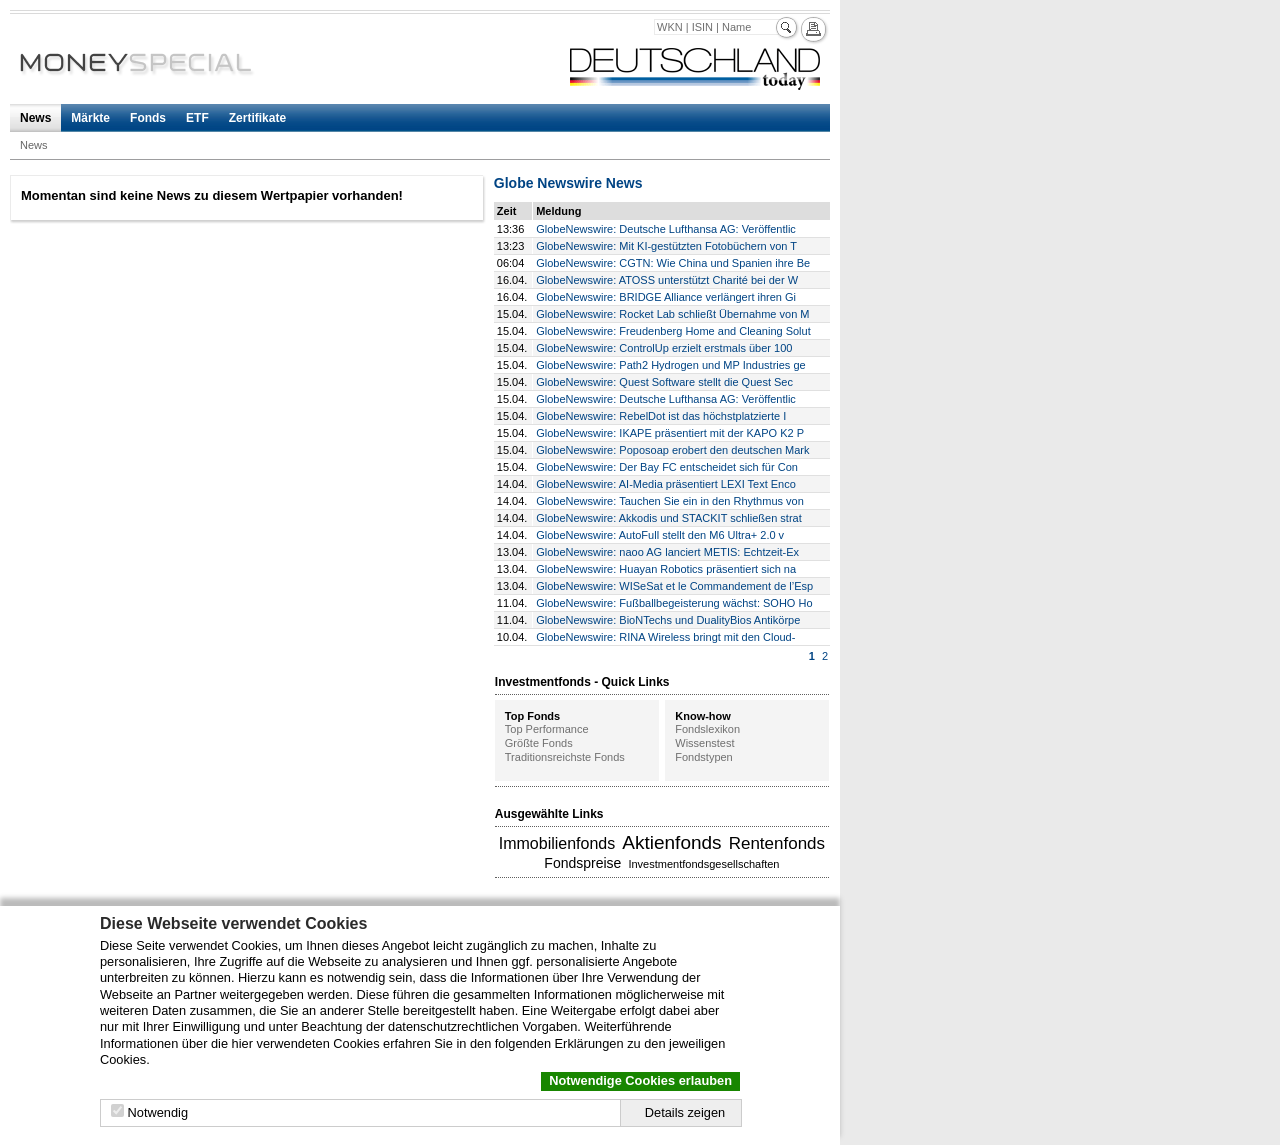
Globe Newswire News (568, 183)
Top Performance (547, 729)
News (35, 118)
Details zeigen (685, 1112)
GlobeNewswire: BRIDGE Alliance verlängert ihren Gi (666, 297)
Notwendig (158, 1112)
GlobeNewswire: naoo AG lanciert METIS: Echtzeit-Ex (667, 552)
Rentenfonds (777, 843)
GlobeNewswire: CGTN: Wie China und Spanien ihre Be (673, 263)
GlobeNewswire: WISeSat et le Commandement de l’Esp (674, 586)
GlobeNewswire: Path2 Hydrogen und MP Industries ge (670, 365)
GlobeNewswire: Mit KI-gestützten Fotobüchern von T (666, 246)
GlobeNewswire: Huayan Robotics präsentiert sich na (666, 569)
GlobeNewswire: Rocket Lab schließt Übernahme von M (672, 314)
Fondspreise (582, 863)
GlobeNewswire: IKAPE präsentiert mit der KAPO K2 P (670, 433)
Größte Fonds (539, 743)
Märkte (90, 118)
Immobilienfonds (557, 843)
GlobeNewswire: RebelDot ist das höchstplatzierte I (661, 416)
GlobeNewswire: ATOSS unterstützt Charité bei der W (667, 280)
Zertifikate (257, 118)
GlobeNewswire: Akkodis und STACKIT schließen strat (669, 518)
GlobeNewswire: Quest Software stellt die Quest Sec (664, 382)
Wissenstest (704, 743)
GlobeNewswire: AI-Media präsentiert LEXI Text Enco (666, 484)
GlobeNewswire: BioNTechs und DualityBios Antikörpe (668, 620)
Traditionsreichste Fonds (565, 757)
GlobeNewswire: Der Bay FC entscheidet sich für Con (667, 467)
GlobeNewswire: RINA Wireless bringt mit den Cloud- (665, 637)
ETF (197, 118)
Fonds (148, 118)
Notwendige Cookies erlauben (640, 1080)
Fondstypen (703, 757)
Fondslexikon (707, 729)
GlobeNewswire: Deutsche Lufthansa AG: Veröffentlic (666, 229)
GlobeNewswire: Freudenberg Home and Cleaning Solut (673, 331)
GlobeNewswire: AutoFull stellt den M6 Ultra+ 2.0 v (660, 535)
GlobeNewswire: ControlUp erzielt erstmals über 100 (664, 348)
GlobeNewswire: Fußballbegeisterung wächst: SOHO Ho (674, 603)
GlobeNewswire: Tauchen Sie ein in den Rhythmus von (670, 501)
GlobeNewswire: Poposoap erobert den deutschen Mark (672, 450)
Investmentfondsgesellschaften (703, 864)
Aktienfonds (671, 842)
